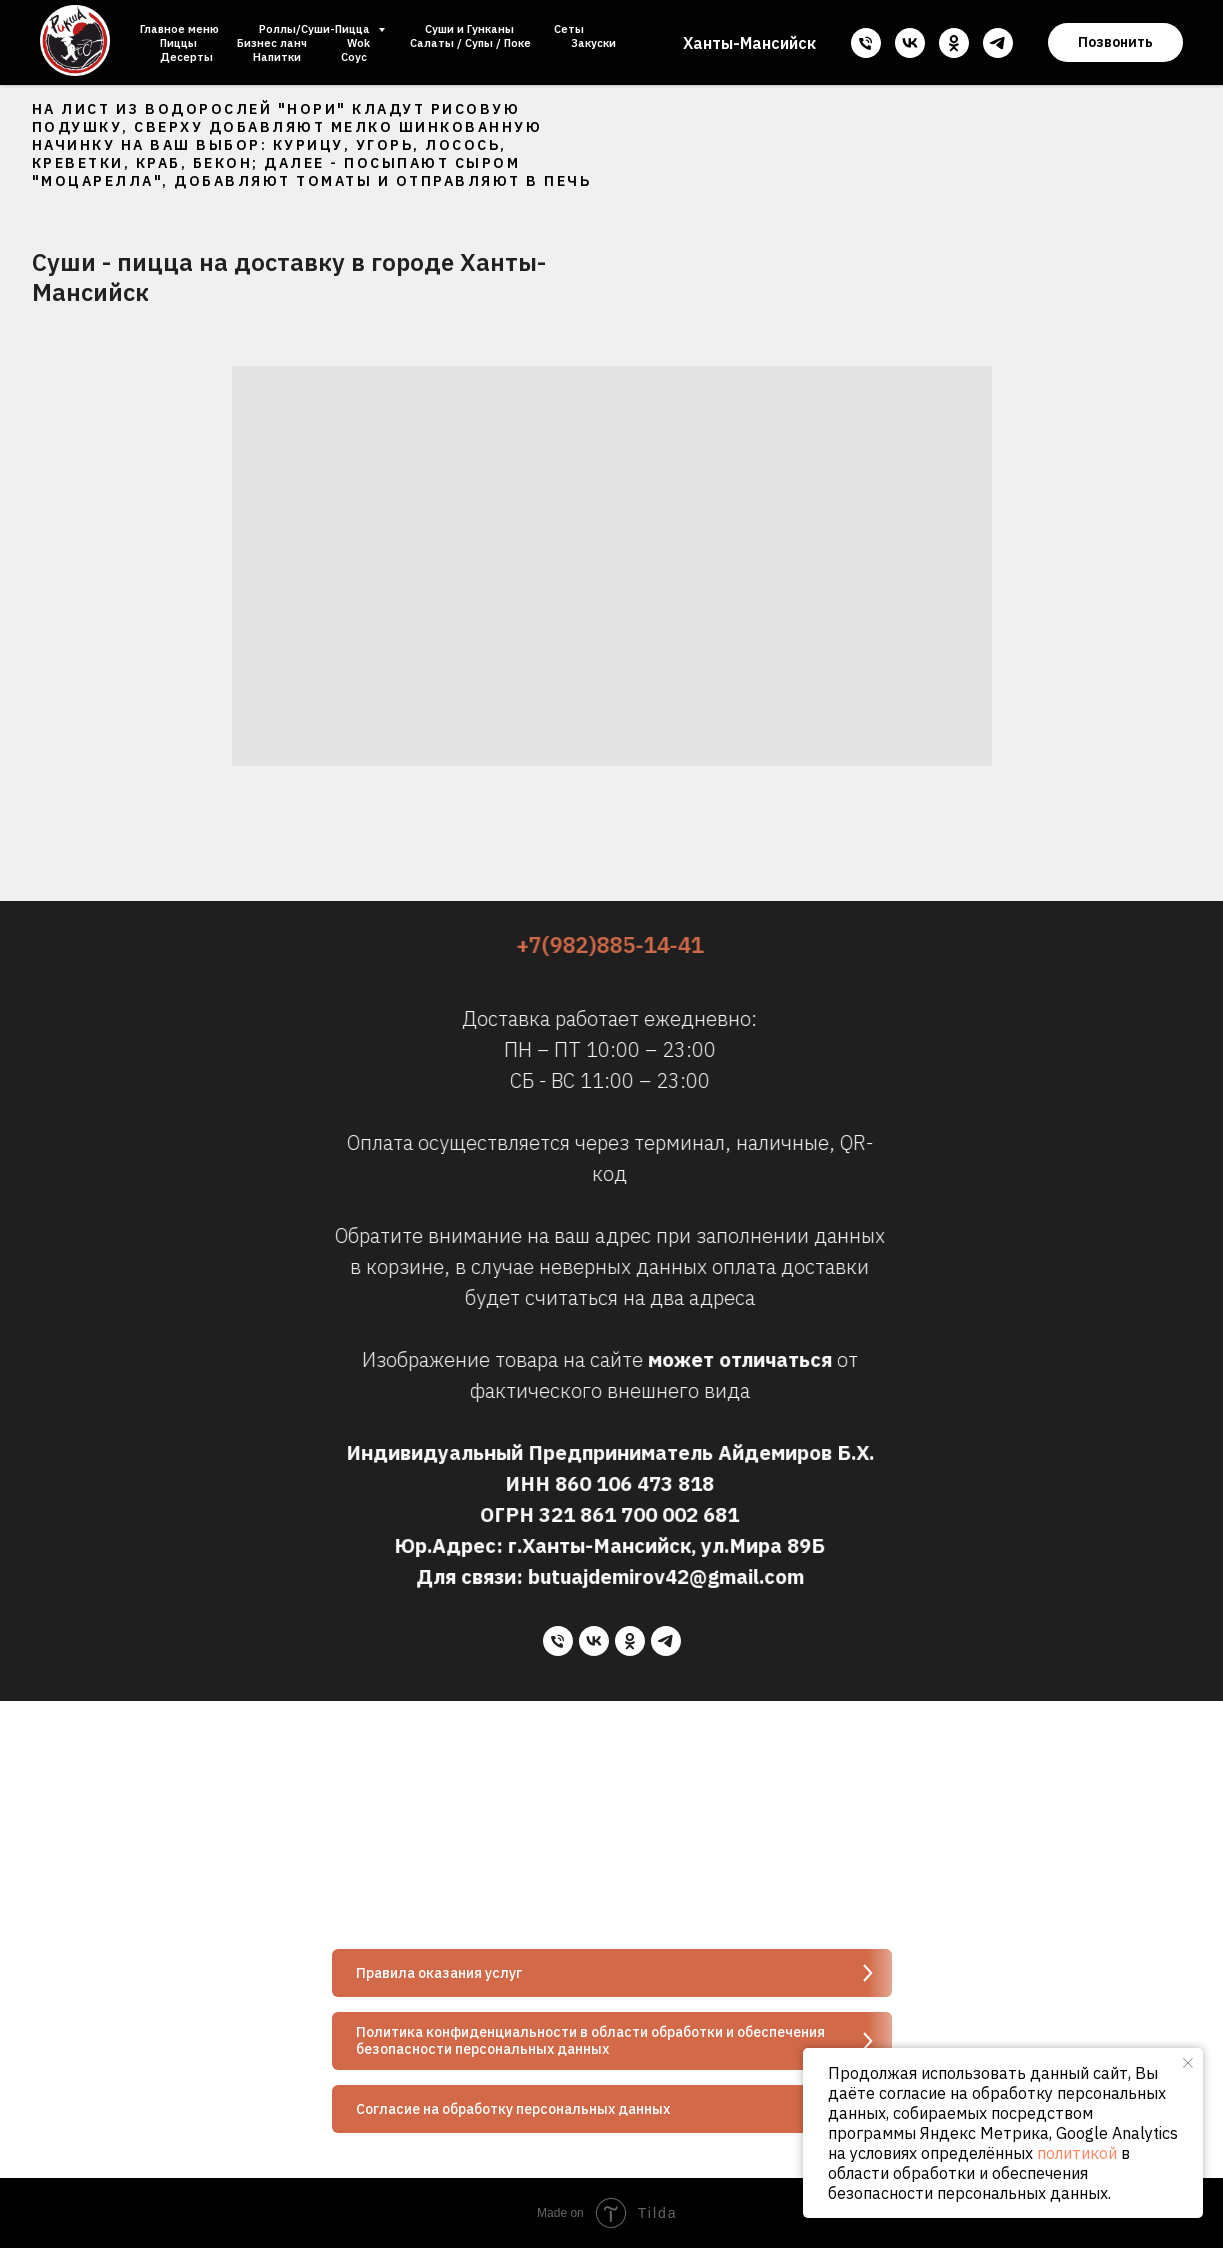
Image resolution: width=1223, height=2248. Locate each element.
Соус (354, 57)
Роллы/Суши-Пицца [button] (316, 29)
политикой (1077, 2153)
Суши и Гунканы (469, 29)
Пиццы (178, 43)
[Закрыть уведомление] (1188, 2063)
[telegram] (998, 43)
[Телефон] (866, 43)
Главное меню (179, 29)
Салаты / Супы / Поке (470, 43)
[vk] (910, 43)
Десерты (186, 57)
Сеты (569, 29)
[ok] (954, 43)
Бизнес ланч (272, 43)
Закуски (593, 43)
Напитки (277, 57)
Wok (358, 43)
